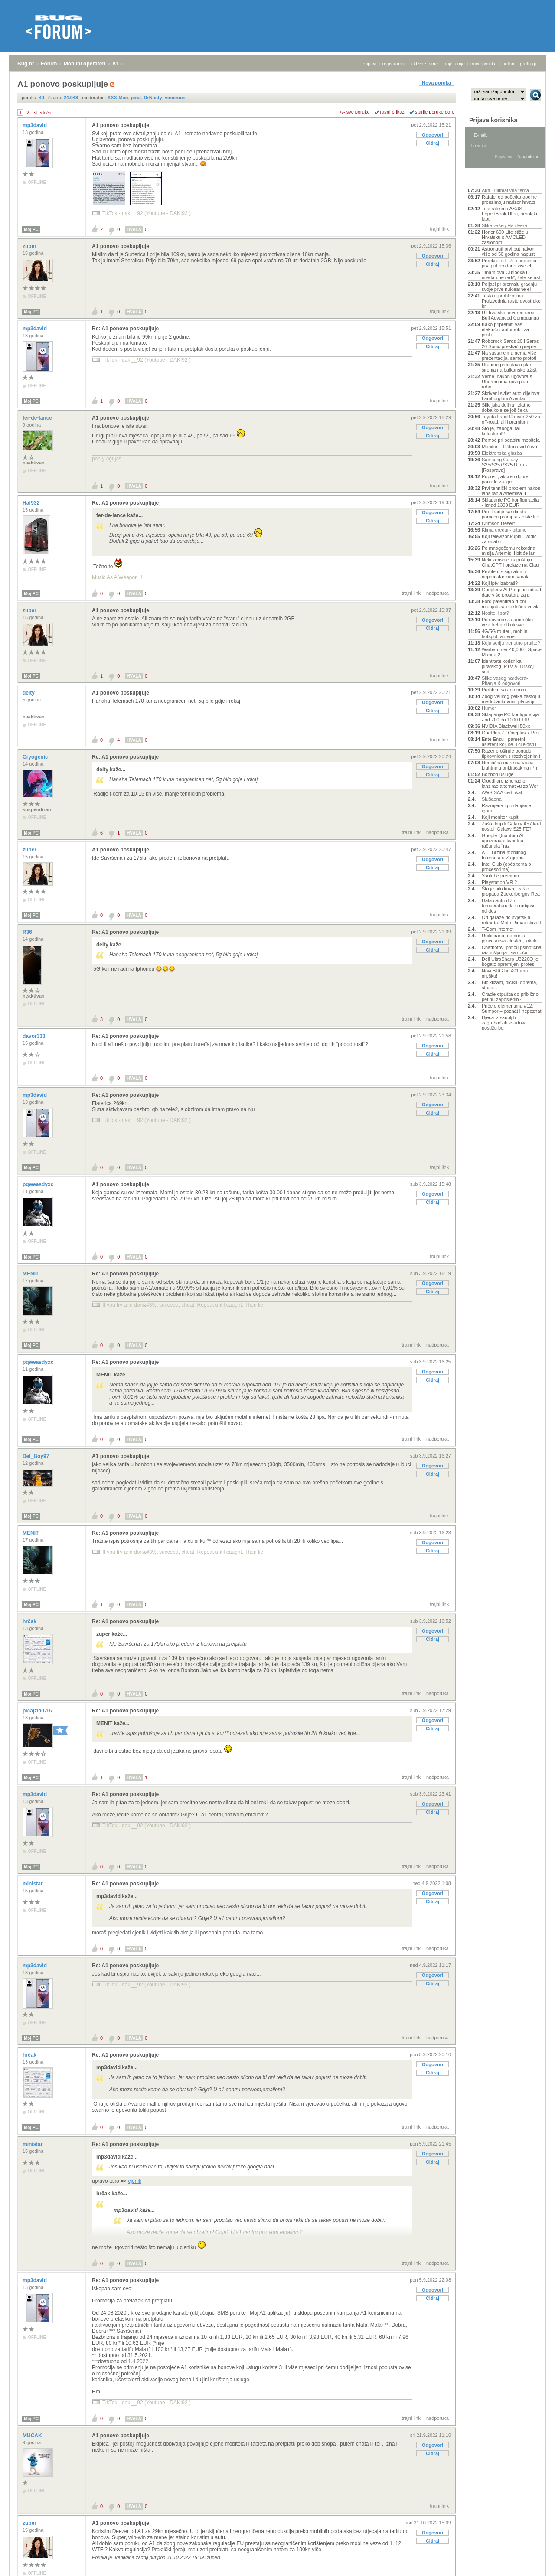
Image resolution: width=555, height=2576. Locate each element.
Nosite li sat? (495, 613)
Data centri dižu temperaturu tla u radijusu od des (509, 905)
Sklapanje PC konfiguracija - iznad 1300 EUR (510, 502)
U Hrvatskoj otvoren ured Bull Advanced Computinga (510, 315)
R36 (28, 932)
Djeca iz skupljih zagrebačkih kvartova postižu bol (504, 1022)
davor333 (35, 1036)
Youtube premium (500, 875)
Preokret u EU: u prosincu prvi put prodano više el (509, 263)
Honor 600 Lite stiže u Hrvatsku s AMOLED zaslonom (505, 237)
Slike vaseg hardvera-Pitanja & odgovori (505, 680)
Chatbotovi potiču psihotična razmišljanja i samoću (512, 950)
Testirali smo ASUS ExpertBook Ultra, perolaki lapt (509, 214)
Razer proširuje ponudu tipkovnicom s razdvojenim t (511, 753)
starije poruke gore (434, 111)
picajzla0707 (38, 1711)
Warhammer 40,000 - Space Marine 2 (512, 652)
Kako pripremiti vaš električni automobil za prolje (505, 329)
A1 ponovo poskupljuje (120, 125)
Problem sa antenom (504, 689)
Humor (489, 708)
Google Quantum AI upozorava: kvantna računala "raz (503, 840)
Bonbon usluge (497, 774)
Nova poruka (436, 82)
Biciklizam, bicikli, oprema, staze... (509, 985)
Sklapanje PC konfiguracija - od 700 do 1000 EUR (510, 717)
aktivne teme (424, 63)
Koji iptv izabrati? (500, 583)
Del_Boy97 (37, 1456)
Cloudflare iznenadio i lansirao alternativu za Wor (510, 783)
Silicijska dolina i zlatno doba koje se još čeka (506, 407)
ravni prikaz (392, 111)
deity (29, 693)
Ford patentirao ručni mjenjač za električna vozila (511, 604)
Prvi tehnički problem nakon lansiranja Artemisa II (511, 491)
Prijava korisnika (493, 120)
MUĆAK (33, 2436)
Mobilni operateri (85, 64)
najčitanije (454, 63)
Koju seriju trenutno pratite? (511, 643)
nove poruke (483, 63)
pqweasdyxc (39, 1184)
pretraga (529, 63)
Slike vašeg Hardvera (504, 225)
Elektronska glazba (502, 453)
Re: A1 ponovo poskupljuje (125, 329)
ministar (33, 1884)
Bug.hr (25, 64)
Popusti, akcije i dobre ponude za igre (505, 479)
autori (509, 63)
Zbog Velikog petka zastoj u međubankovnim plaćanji (511, 699)
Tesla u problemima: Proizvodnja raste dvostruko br (511, 301)
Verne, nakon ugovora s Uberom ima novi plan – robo (507, 381)
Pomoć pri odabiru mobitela (511, 440)
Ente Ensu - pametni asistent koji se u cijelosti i (509, 742)
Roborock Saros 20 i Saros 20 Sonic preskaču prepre (510, 344)
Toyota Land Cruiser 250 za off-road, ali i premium (511, 419)
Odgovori (432, 134)
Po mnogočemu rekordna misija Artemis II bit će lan (508, 550)
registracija (393, 63)
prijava (369, 63)
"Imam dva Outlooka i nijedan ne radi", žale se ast (511, 275)
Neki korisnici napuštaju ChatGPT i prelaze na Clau (510, 562)
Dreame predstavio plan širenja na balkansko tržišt (509, 367)
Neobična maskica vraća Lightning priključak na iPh (509, 765)
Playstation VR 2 (499, 882)
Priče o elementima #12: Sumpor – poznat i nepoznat (512, 1008)
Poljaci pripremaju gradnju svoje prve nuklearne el (509, 286)
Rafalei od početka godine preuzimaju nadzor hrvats (509, 199)
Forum (49, 64)
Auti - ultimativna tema (505, 190)
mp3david (35, 125)
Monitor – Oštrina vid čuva (509, 446)
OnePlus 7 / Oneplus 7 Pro (510, 732)
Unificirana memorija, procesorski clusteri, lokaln (510, 938)
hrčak (30, 1621)
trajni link (439, 229)
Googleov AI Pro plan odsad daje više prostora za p (511, 592)
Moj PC (31, 229)
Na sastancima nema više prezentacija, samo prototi (509, 355)
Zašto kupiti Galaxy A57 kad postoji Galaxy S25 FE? (511, 826)
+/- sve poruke (355, 111)
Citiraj (432, 143)
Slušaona (492, 799)
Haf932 (32, 503)
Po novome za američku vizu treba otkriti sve (507, 622)
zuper (30, 246)
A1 (115, 64)
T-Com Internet (497, 929)
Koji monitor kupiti (500, 817)
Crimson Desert (498, 523)
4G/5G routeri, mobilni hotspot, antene (505, 634)
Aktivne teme (488, 178)
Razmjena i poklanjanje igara (506, 808)
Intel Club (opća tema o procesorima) (506, 866)
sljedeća (42, 112)
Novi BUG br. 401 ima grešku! (505, 973)
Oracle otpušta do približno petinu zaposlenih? (510, 996)
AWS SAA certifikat (502, 792)
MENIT (31, 1274)
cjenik (134, 2181)
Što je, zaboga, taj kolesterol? (501, 431)
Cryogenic (36, 757)
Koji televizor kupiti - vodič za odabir (509, 539)
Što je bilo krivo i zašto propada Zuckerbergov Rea (511, 891)
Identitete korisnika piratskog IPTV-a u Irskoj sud (508, 666)
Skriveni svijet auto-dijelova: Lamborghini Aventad (511, 396)
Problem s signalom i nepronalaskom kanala (506, 574)
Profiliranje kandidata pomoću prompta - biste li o (510, 514)
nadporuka (437, 593)
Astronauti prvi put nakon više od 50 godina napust (508, 251)
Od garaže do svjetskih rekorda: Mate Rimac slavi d (511, 920)
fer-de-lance (38, 418)
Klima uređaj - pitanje (504, 529)
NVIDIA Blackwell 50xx (506, 726)
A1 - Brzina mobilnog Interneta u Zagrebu (504, 855)
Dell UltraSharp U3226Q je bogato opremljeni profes (510, 961)
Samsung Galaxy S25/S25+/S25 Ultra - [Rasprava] (504, 465)
